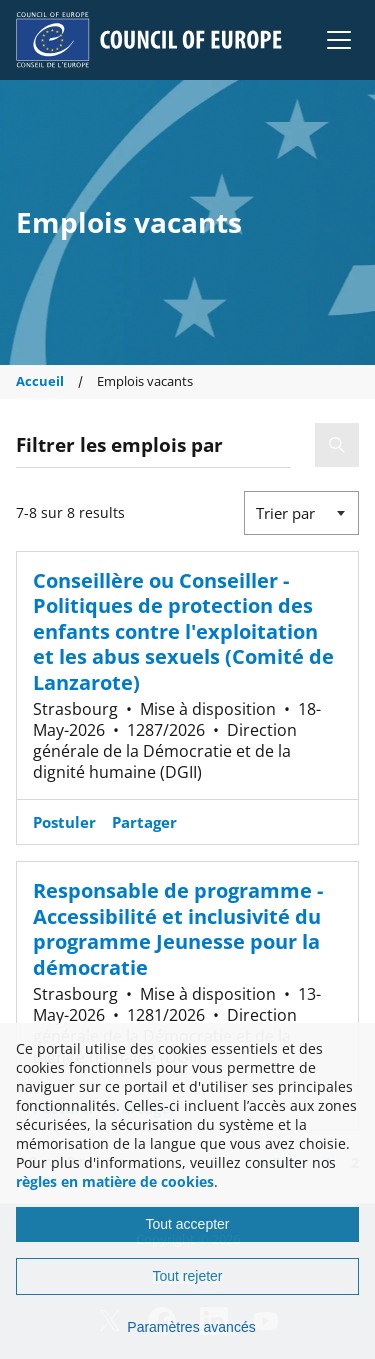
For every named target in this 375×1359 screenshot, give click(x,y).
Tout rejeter (187, 1276)
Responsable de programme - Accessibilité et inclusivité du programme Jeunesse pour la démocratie (178, 928)
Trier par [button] (285, 513)
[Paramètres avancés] (187, 1327)
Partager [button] (144, 822)
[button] (339, 40)
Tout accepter (187, 1224)
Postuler (64, 822)
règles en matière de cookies (115, 1181)
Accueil (40, 381)
